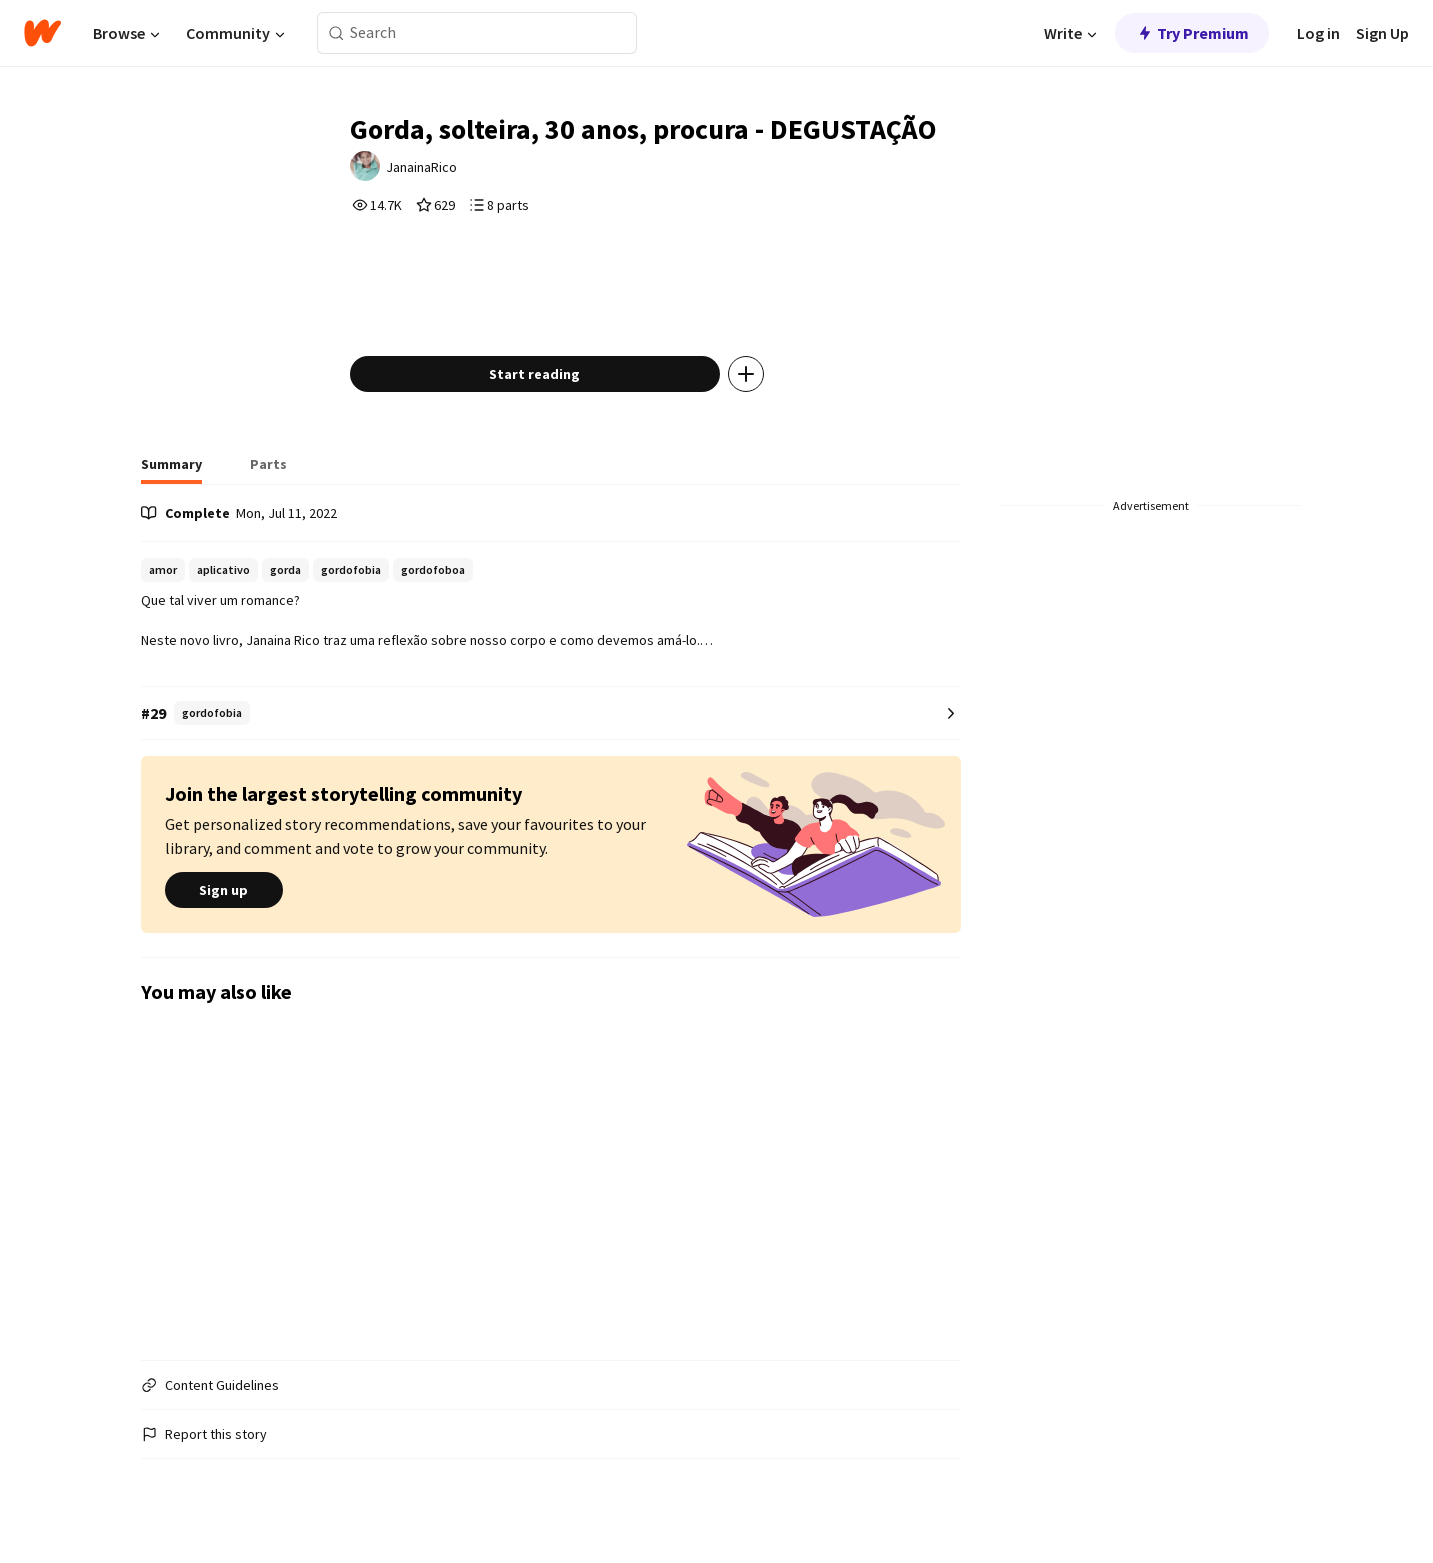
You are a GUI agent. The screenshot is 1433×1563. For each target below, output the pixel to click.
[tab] (171, 470)
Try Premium (1192, 33)
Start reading (534, 374)
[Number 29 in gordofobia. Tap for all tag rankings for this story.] (551, 713)
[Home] (42, 33)
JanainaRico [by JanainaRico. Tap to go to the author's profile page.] (421, 167)
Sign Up (1382, 33)
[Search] (336, 33)
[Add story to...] (746, 374)
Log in (1318, 33)
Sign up (224, 891)
